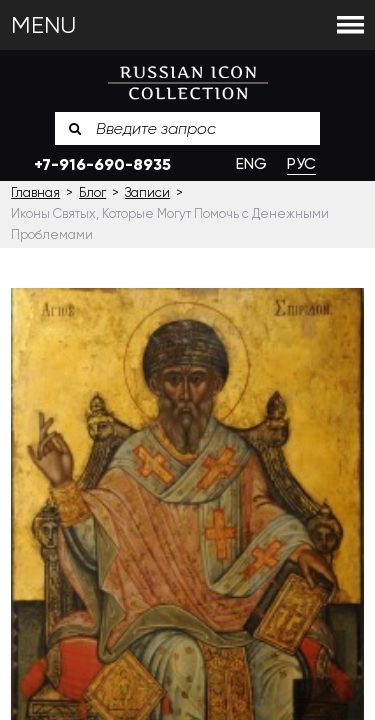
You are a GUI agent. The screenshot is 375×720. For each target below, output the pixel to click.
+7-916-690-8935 (102, 164)
